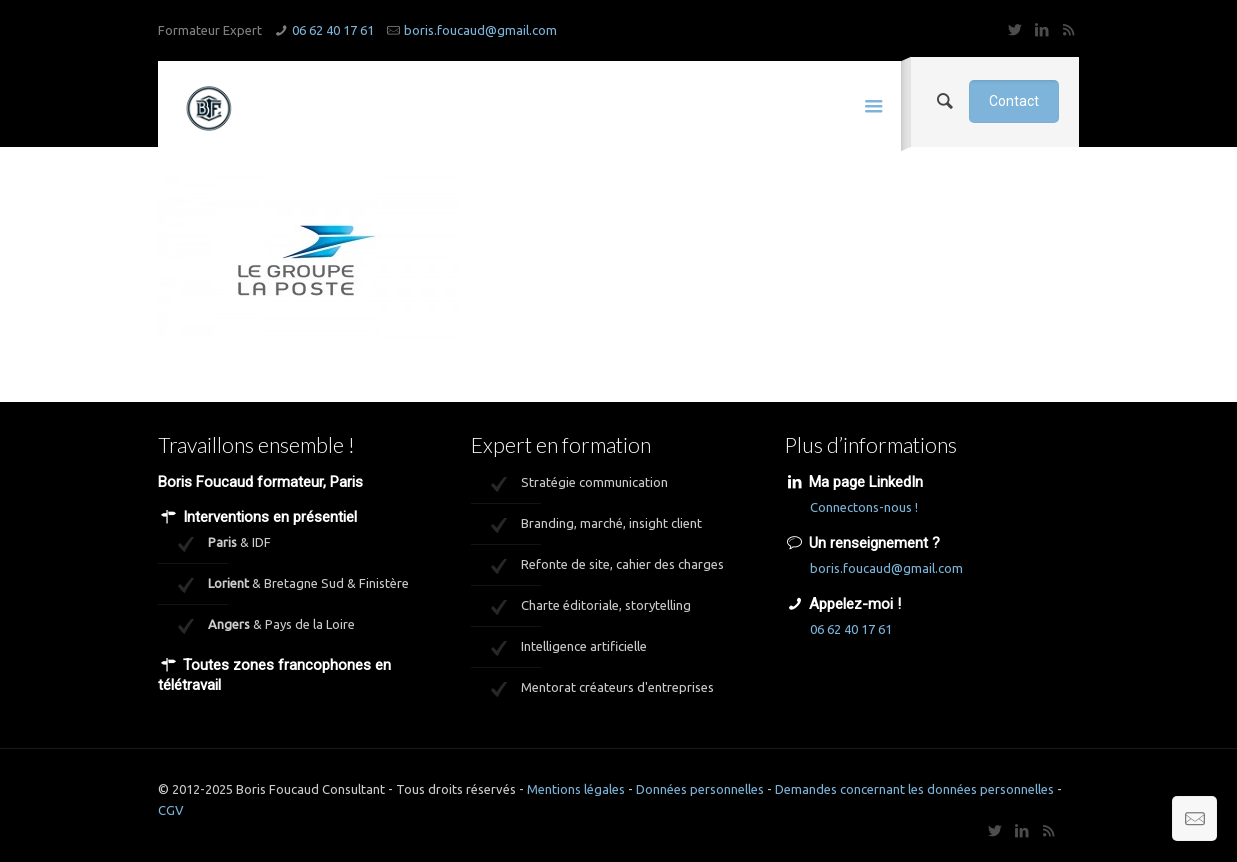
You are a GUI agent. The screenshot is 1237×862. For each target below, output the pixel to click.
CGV (171, 810)
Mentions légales (576, 789)
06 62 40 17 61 (333, 30)
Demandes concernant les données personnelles (914, 789)
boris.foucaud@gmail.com (480, 30)
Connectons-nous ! (864, 507)
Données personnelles (700, 789)
